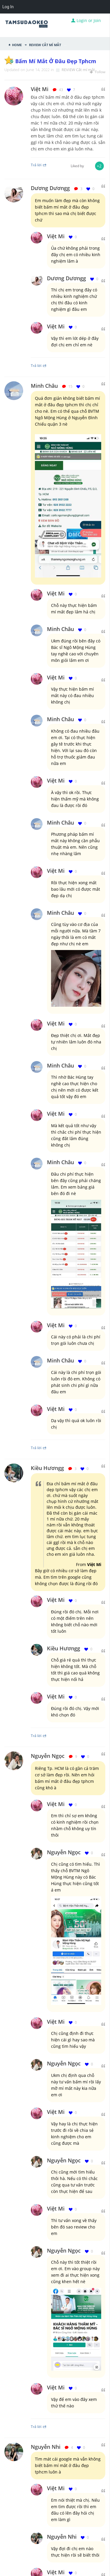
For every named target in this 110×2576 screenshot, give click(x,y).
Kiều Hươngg (47, 1467)
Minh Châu (44, 385)
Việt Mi (56, 236)
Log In (7, 6)
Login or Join (86, 20)
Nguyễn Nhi (45, 2446)
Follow (97, 71)
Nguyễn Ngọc (48, 1755)
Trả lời (39, 365)
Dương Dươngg (50, 188)
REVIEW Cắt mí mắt (44, 44)
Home (17, 44)
